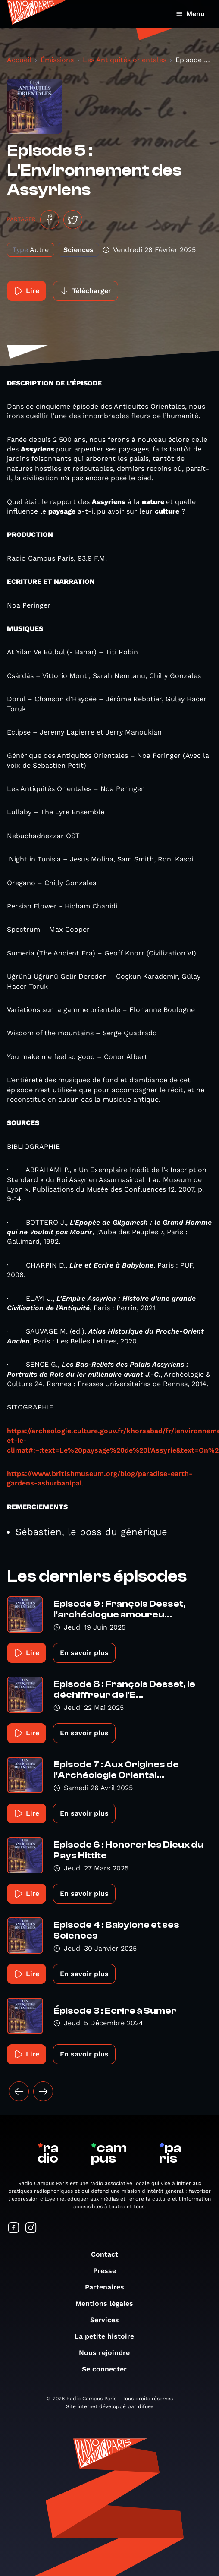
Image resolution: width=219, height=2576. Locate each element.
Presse (109, 2271)
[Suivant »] (43, 2091)
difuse (145, 2406)
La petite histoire (109, 2336)
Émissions (57, 60)
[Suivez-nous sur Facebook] (14, 2228)
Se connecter (108, 2369)
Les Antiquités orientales (124, 60)
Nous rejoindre (108, 2353)
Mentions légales (108, 2303)
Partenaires (109, 2287)
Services (109, 2320)
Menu (190, 13)
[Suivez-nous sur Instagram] (31, 2228)
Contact (109, 2254)
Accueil (19, 60)
